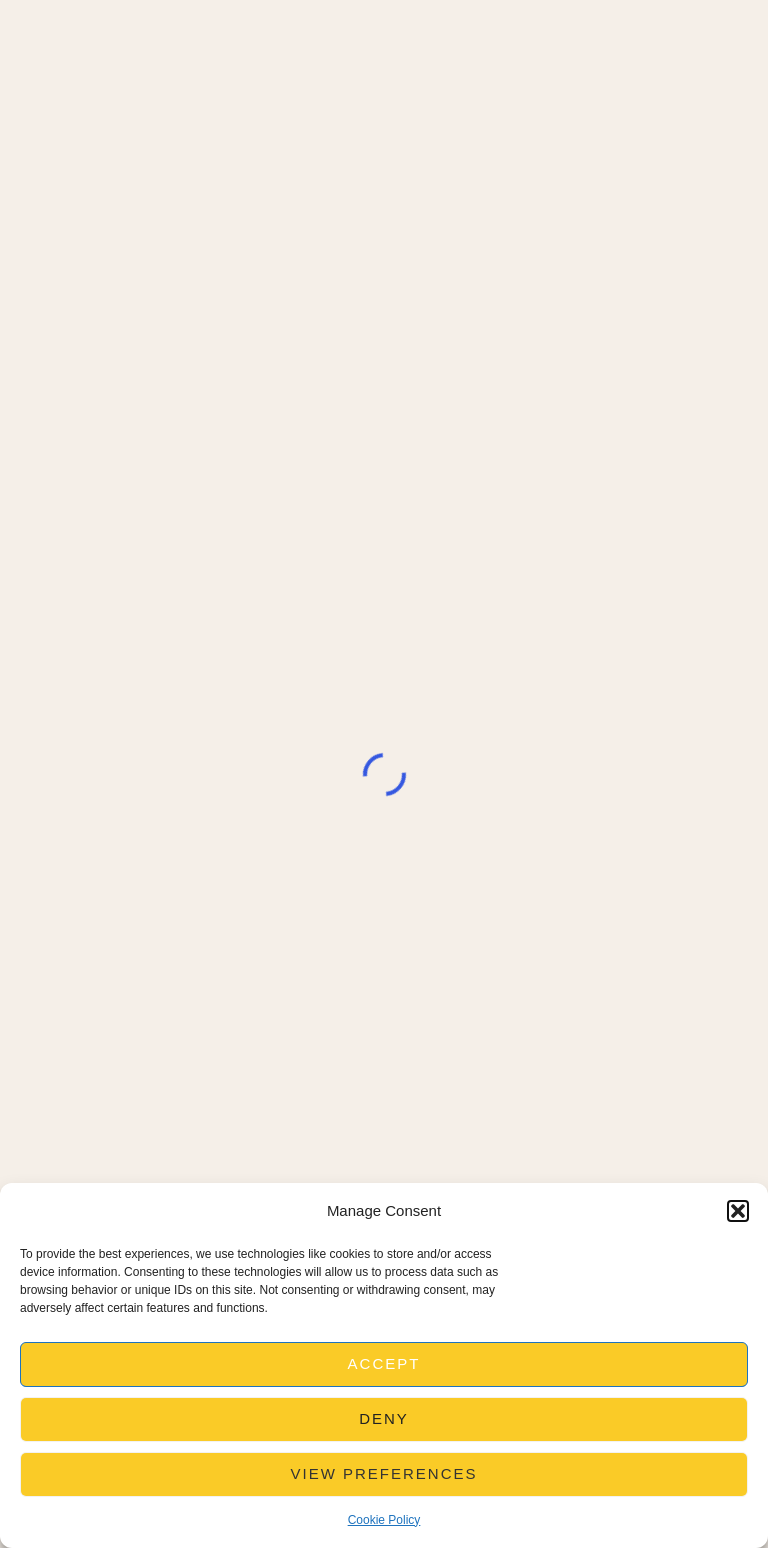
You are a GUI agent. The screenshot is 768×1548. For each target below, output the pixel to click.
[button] (738, 1211)
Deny (384, 1418)
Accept (384, 1363)
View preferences (383, 1473)
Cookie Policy (384, 1520)
